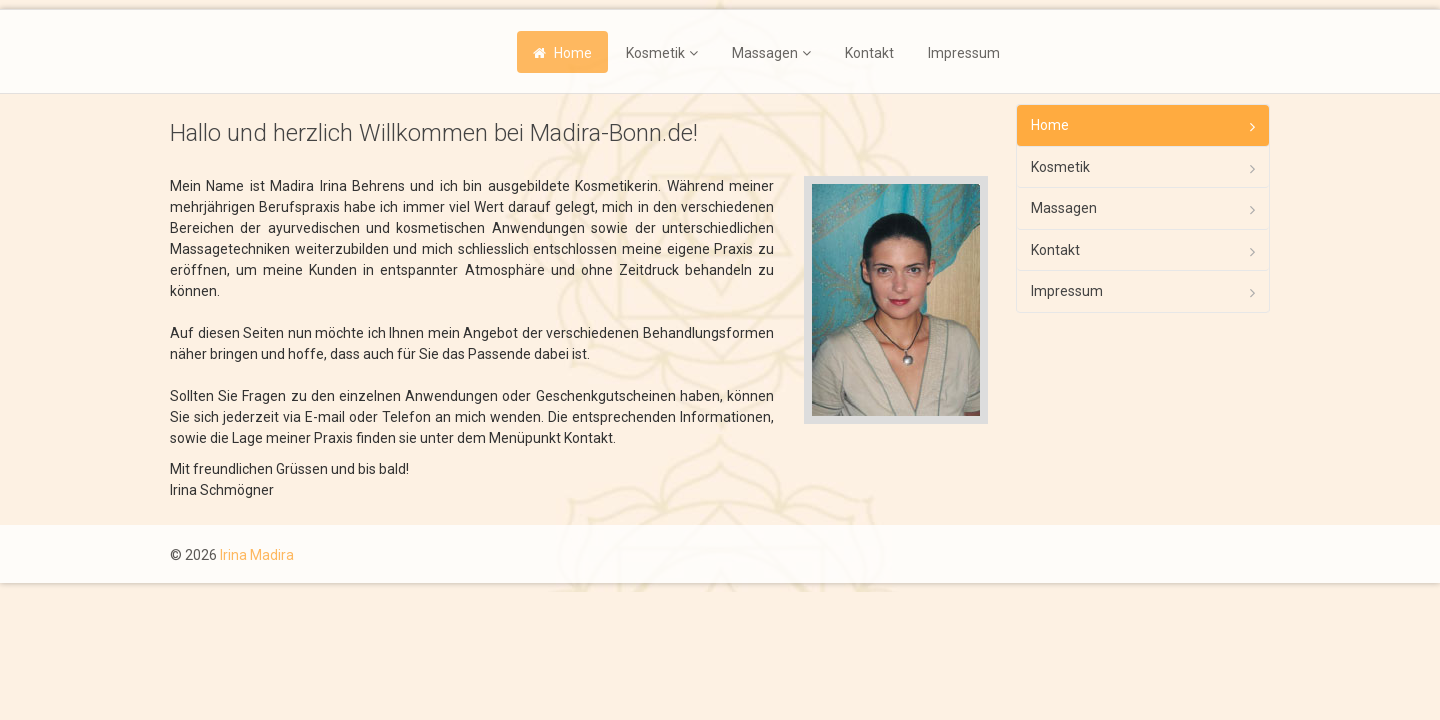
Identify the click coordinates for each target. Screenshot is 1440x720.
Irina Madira (257, 555)
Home (573, 53)
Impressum (964, 53)
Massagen (765, 53)
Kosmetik (655, 53)
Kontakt (869, 53)
